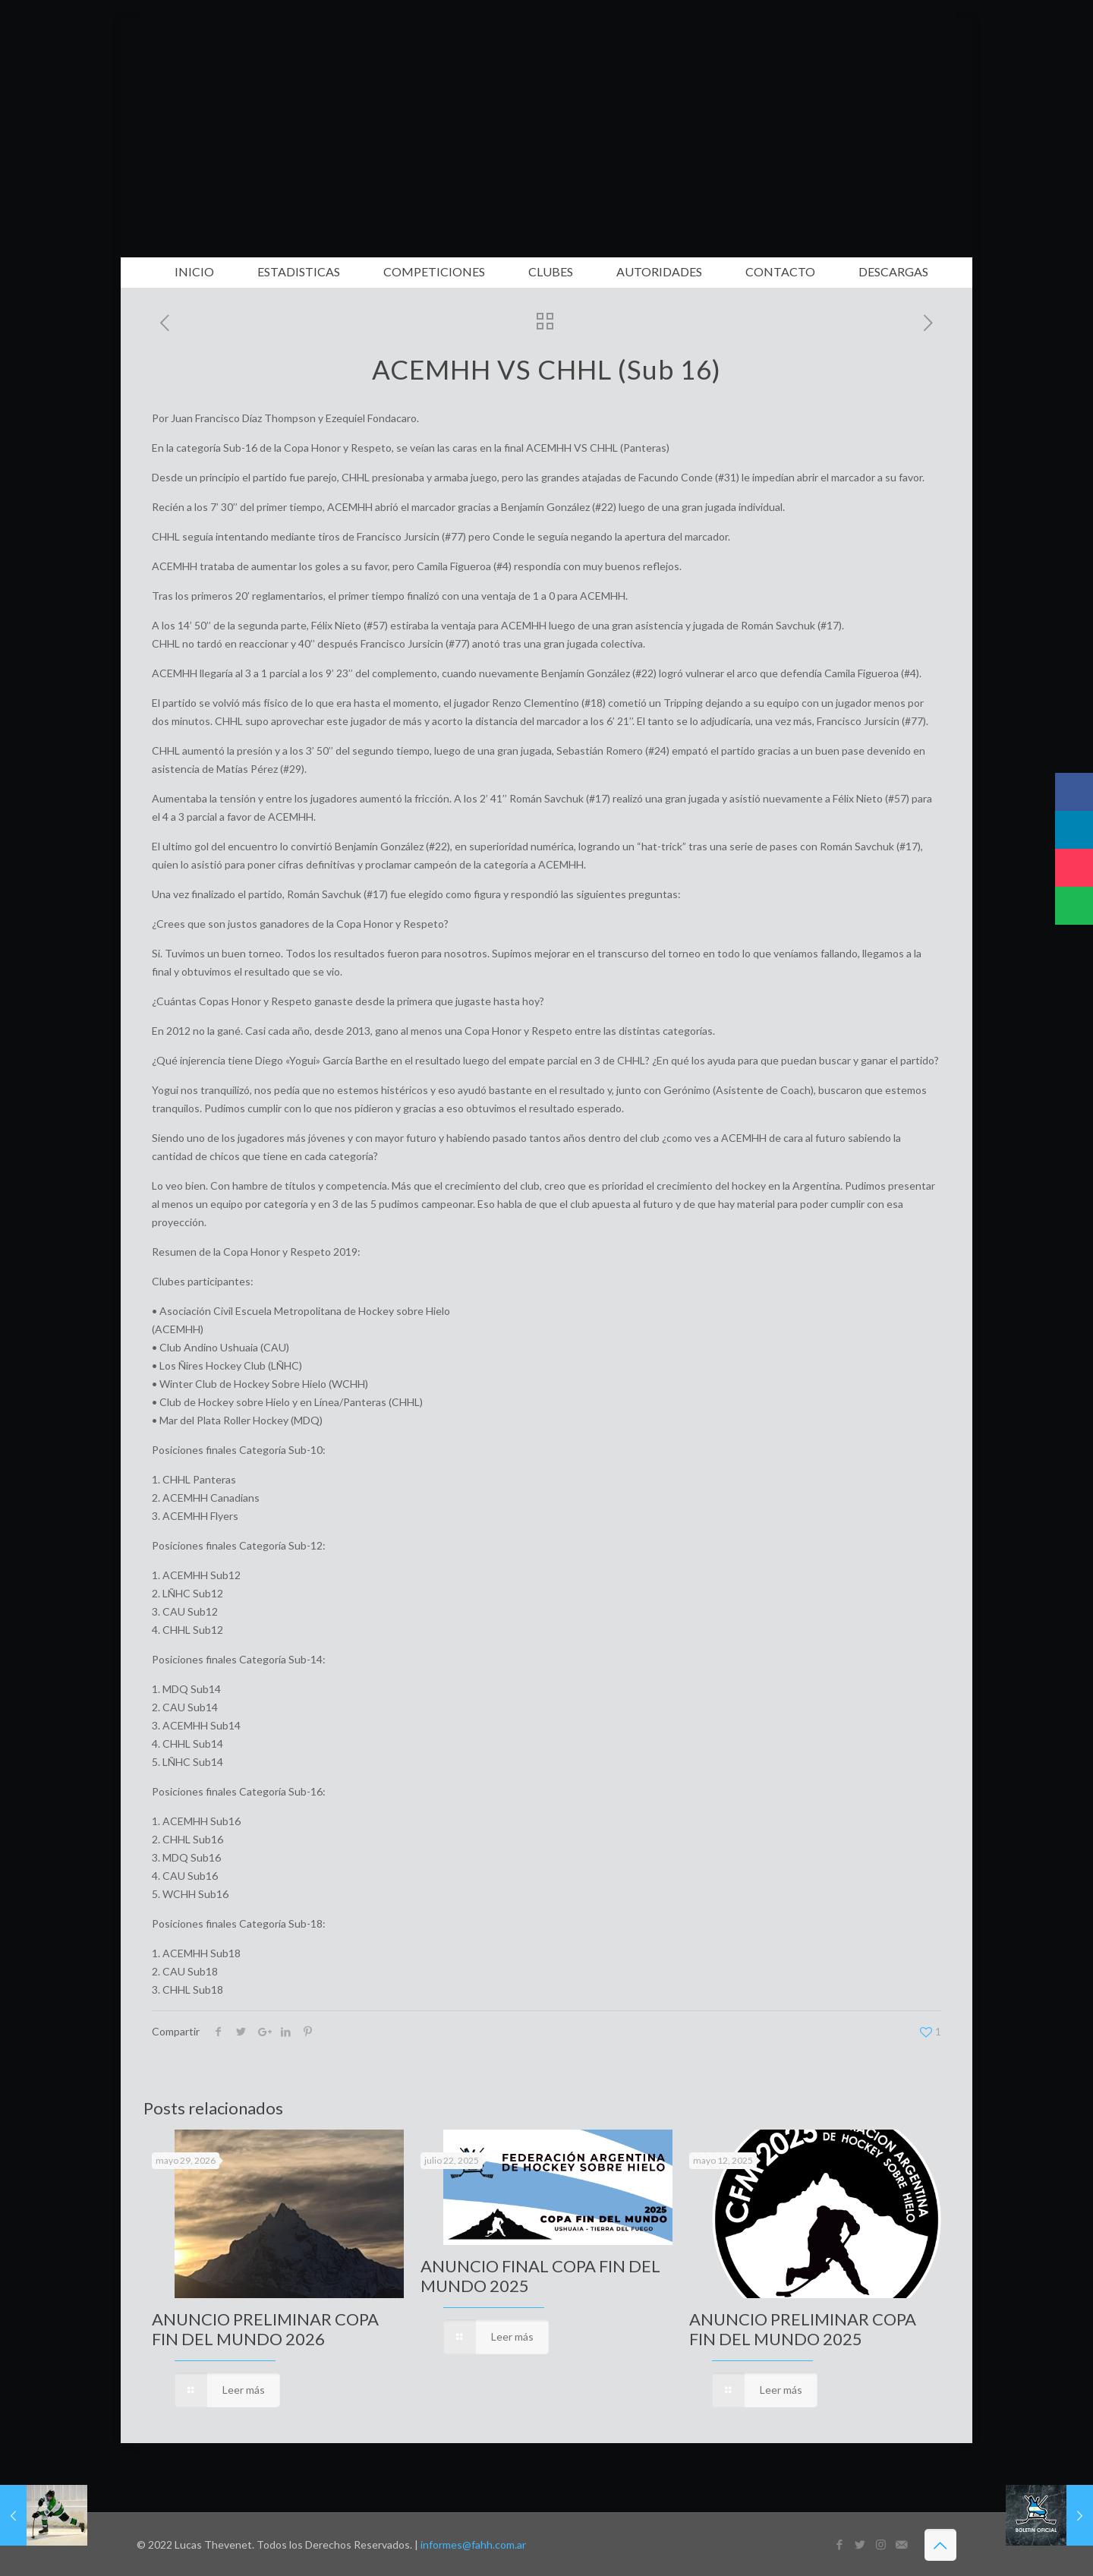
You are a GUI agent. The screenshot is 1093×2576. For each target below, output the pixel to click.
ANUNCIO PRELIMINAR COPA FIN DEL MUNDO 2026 (265, 2329)
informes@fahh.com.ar (473, 2544)
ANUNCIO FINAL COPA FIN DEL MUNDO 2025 (540, 2276)
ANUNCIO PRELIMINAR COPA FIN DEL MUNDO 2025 (802, 2329)
